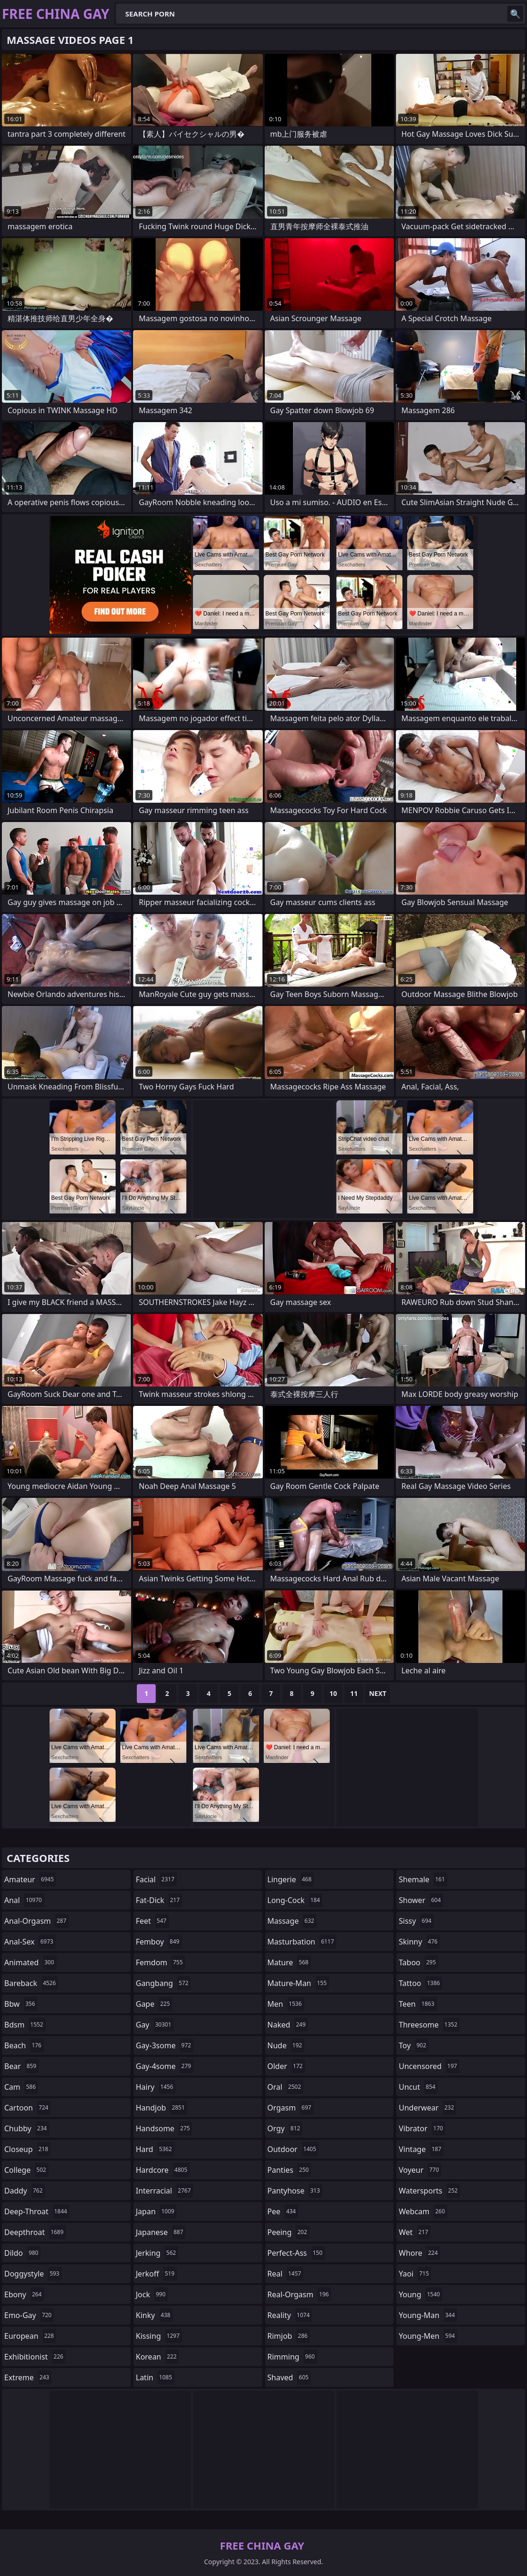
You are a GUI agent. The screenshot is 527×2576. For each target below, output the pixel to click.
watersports (429, 2191)
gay (155, 2025)
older (286, 2066)
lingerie (291, 1879)
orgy (285, 2128)
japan (156, 2211)
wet (414, 2232)
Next (377, 1693)
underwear (427, 2108)
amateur (30, 1879)
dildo (22, 2253)
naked (288, 2025)
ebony (24, 2294)
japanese (161, 2232)
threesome (429, 2025)
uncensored (429, 2066)
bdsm (25, 2025)
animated (30, 1962)
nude (286, 2045)
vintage (421, 2149)
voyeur (420, 2170)
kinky (154, 2315)
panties (289, 2170)
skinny (419, 1942)
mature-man (298, 1983)
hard (155, 2149)
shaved (289, 2377)
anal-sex (30, 1942)
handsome (164, 2128)
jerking (157, 2253)
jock (152, 2294)
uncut (418, 2087)
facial (156, 1879)
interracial (164, 2191)
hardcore (163, 2170)
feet (152, 1921)
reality (290, 2315)
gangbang (163, 1983)
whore (419, 2253)
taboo (418, 1962)
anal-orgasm (36, 1921)
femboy (159, 1942)
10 (333, 1693)
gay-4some (164, 2066)
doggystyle (33, 2274)
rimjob (289, 2336)
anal (24, 1900)
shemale (423, 1879)
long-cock (295, 1900)
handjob (161, 2108)
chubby (26, 2128)
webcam (423, 2211)
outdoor (293, 2149)
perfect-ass (296, 2253)
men (286, 2004)
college (26, 2170)
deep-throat (36, 2211)
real (286, 2274)
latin (155, 2377)
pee (283, 2211)
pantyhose (295, 2191)
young (420, 2294)
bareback (31, 1983)
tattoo (420, 1983)
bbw (20, 2004)
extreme (27, 2377)
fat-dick (159, 1900)
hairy (156, 2087)
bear (21, 2066)
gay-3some (164, 2045)
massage (292, 1921)
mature (289, 1962)
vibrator (422, 2128)
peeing (289, 2232)
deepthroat (35, 2232)
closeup (27, 2149)
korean (157, 2357)
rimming (293, 2357)
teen (417, 2004)
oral (286, 2087)
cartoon (27, 2108)
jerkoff (156, 2274)
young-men (428, 2336)
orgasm (291, 2108)
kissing (159, 2336)
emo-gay (29, 2315)
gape (154, 2004)
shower (421, 1900)
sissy (416, 1921)
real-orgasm (299, 2294)
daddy (24, 2191)
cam (21, 2087)
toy (413, 2045)
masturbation (302, 1942)
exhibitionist (35, 2357)
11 (354, 1693)
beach (24, 2045)
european (30, 2336)
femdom (160, 1962)
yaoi (415, 2274)
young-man (428, 2315)
